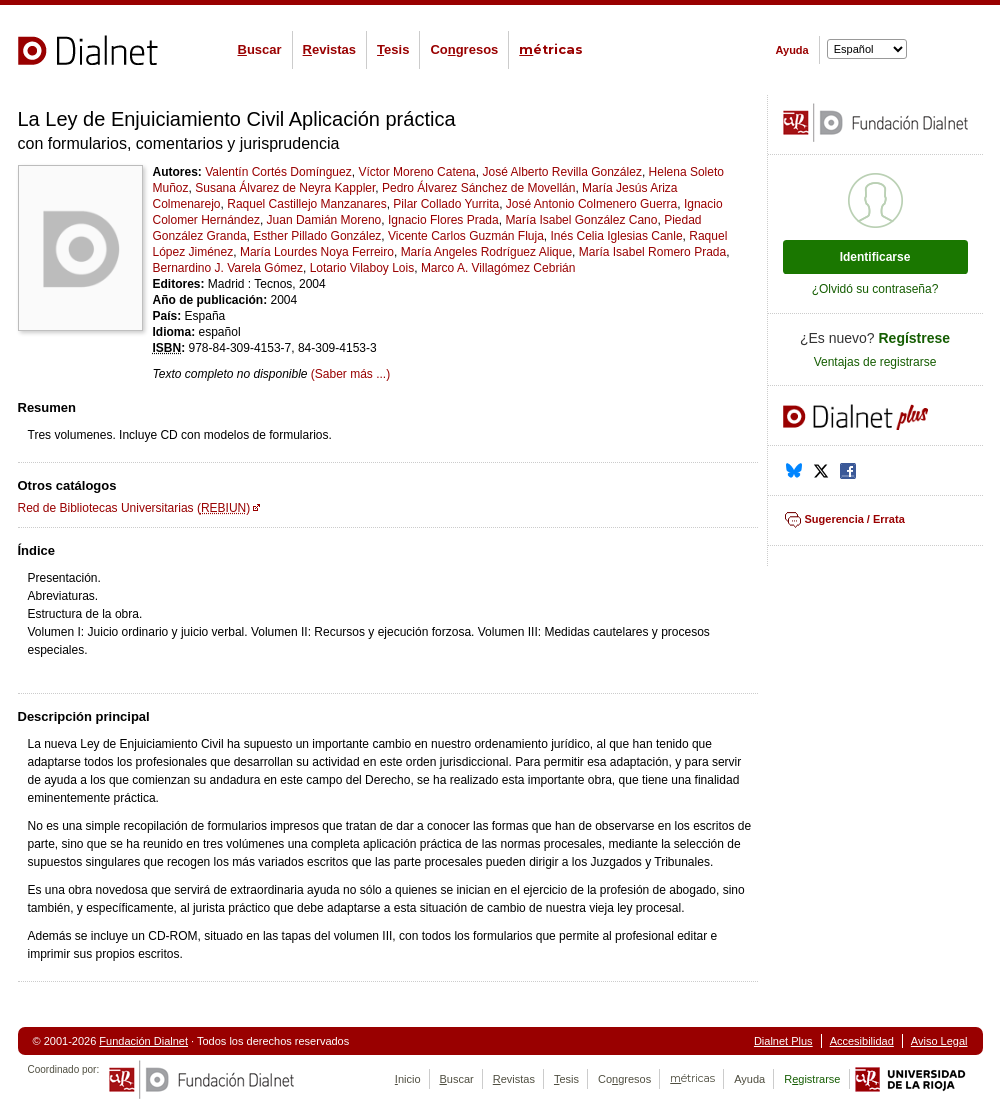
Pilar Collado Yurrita (446, 204)
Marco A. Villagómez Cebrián (498, 268)
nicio (408, 1079)
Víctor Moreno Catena (416, 172)
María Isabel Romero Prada (652, 252)
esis (393, 49)
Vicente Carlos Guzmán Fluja (466, 236)
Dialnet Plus (783, 1041)
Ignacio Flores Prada (443, 220)
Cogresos (464, 49)
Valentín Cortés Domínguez (278, 172)
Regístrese (915, 338)
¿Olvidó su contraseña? (875, 289)
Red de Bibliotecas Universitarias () (134, 508)
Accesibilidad (862, 1041)
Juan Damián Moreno (324, 220)
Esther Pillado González (317, 236)
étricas (551, 49)
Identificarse (875, 257)
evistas (329, 49)
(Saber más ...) (350, 374)
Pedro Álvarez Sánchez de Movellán (478, 188)
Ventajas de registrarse (875, 362)
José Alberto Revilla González (561, 172)
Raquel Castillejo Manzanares (306, 204)
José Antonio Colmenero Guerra (591, 204)
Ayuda (792, 50)
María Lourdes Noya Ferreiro (317, 252)
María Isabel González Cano (581, 220)
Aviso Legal (939, 1041)
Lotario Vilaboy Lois (362, 268)
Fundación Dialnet (143, 1041)
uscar (260, 49)
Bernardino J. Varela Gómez (228, 268)
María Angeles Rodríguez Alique (486, 252)
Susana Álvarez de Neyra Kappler (285, 188)
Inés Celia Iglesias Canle (617, 236)
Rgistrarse (812, 1079)
